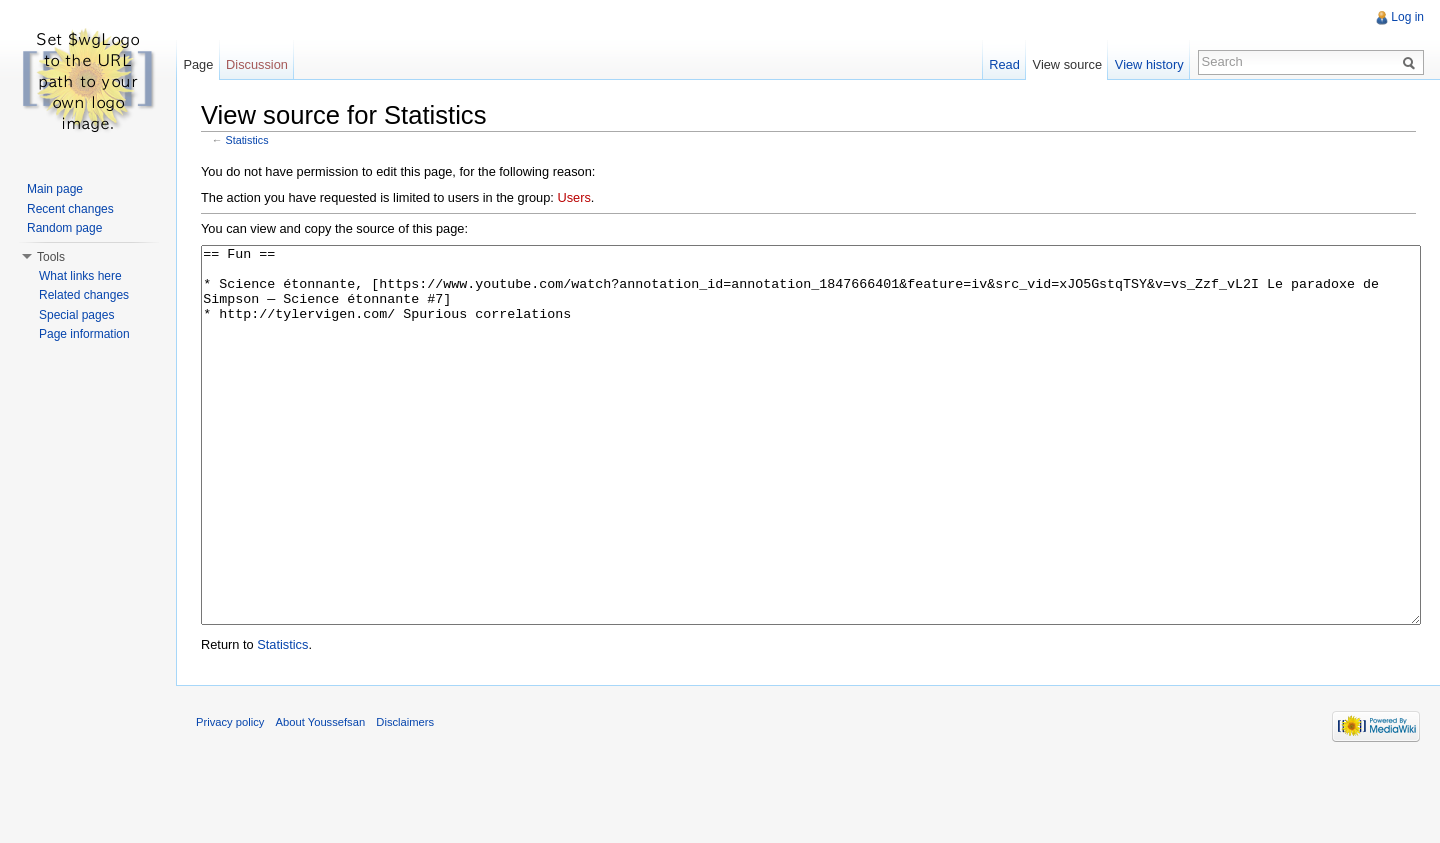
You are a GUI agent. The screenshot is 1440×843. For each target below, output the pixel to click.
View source (1067, 64)
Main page (55, 189)
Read (1004, 64)
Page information (84, 334)
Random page (64, 228)
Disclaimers (405, 797)
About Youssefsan (321, 797)
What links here (80, 276)
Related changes (84, 295)
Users (573, 197)
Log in (1407, 17)
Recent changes (70, 209)
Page (198, 64)
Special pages (76, 315)
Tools (51, 257)
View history (1149, 64)
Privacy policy (230, 797)
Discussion (257, 64)
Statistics (247, 140)
